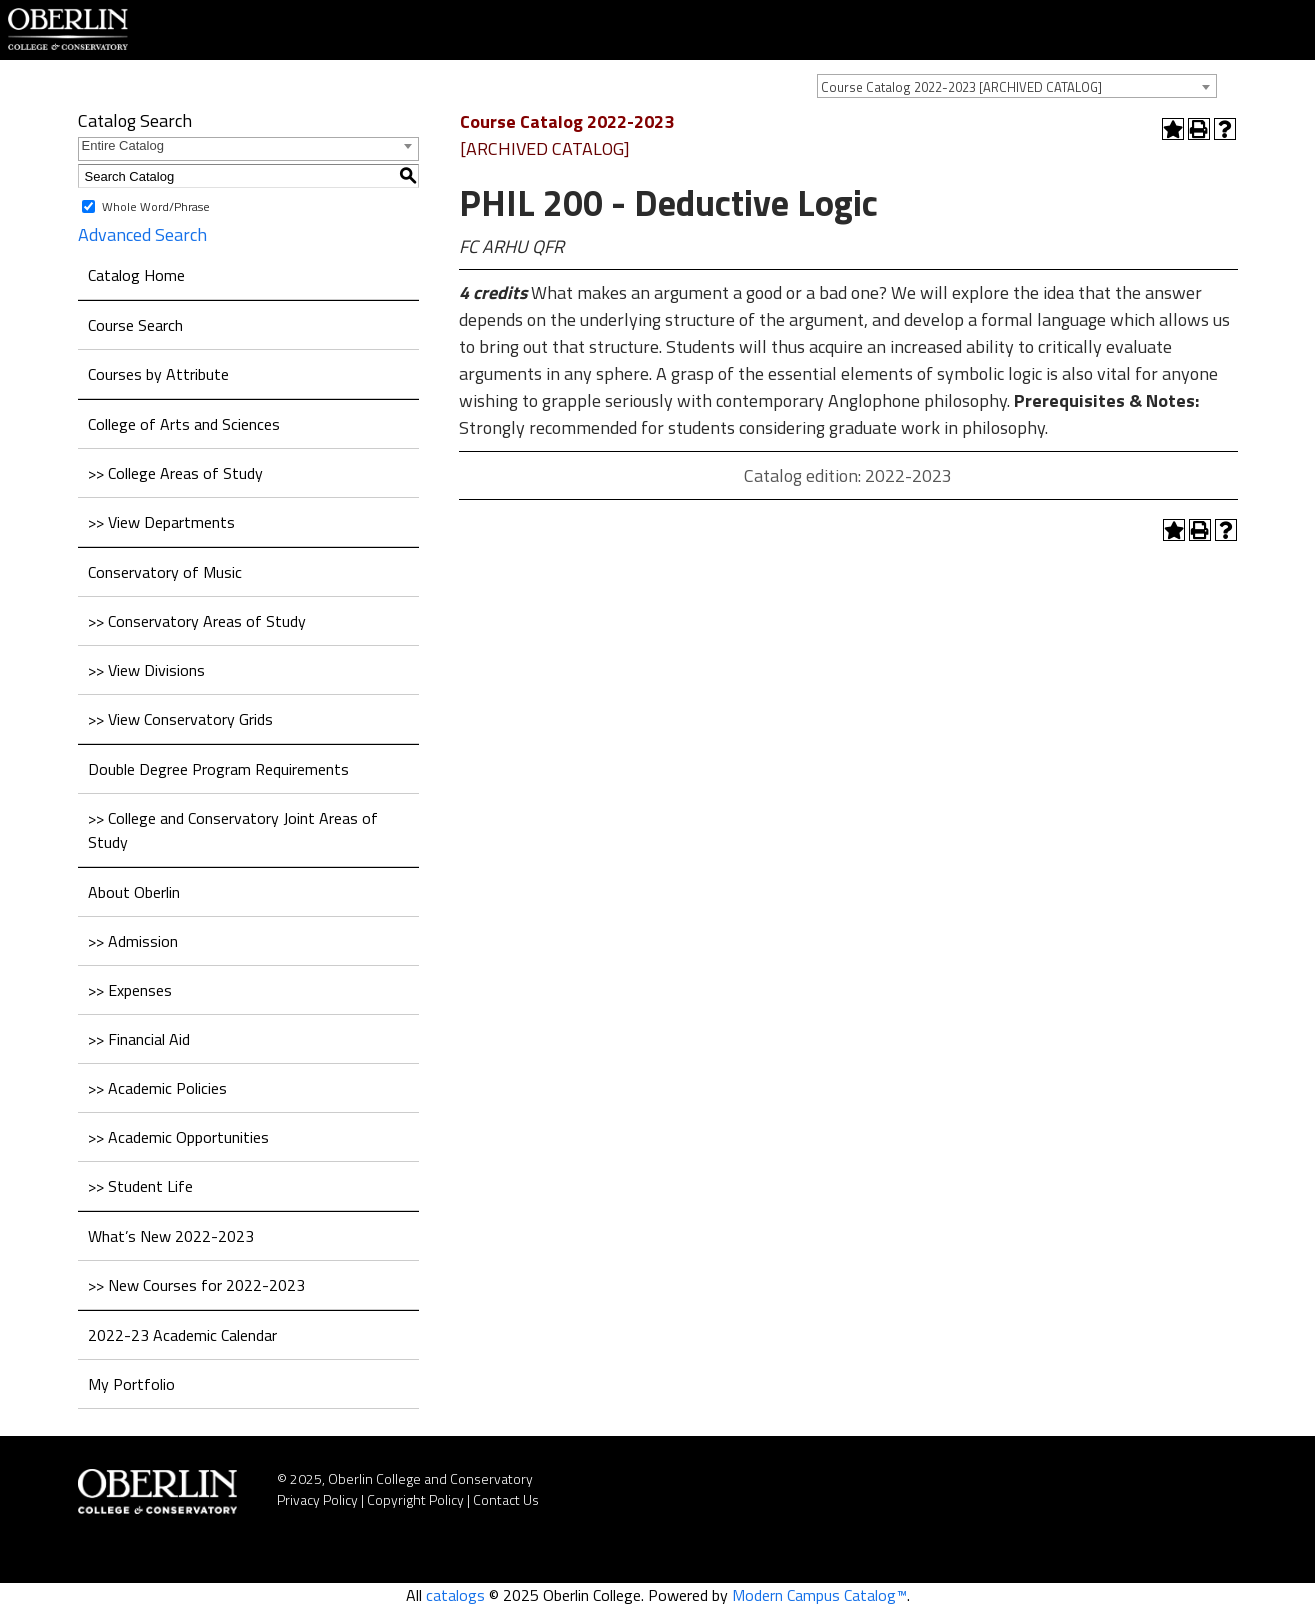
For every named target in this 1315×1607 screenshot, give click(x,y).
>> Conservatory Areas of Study (197, 621)
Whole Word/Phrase (156, 206)
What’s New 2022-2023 (171, 1236)
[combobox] (1017, 86)
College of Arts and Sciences (184, 424)
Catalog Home (136, 275)
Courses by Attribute (158, 374)
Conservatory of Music (165, 572)
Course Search (135, 325)
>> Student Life (140, 1186)
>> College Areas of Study (175, 473)
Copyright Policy (415, 1499)
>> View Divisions (146, 670)
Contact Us (506, 1499)
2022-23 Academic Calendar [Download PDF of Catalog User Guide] (182, 1335)
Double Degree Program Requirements (218, 769)
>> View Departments (161, 522)
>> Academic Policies (157, 1088)
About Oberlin (134, 892)
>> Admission (133, 941)
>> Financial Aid (139, 1039)
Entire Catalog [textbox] (123, 145)
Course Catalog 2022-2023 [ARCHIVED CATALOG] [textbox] (961, 87)
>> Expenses (130, 990)
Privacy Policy (317, 1499)
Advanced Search (142, 234)
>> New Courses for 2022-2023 (196, 1285)
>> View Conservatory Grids (180, 719)
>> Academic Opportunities (178, 1137)
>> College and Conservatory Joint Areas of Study (233, 830)
